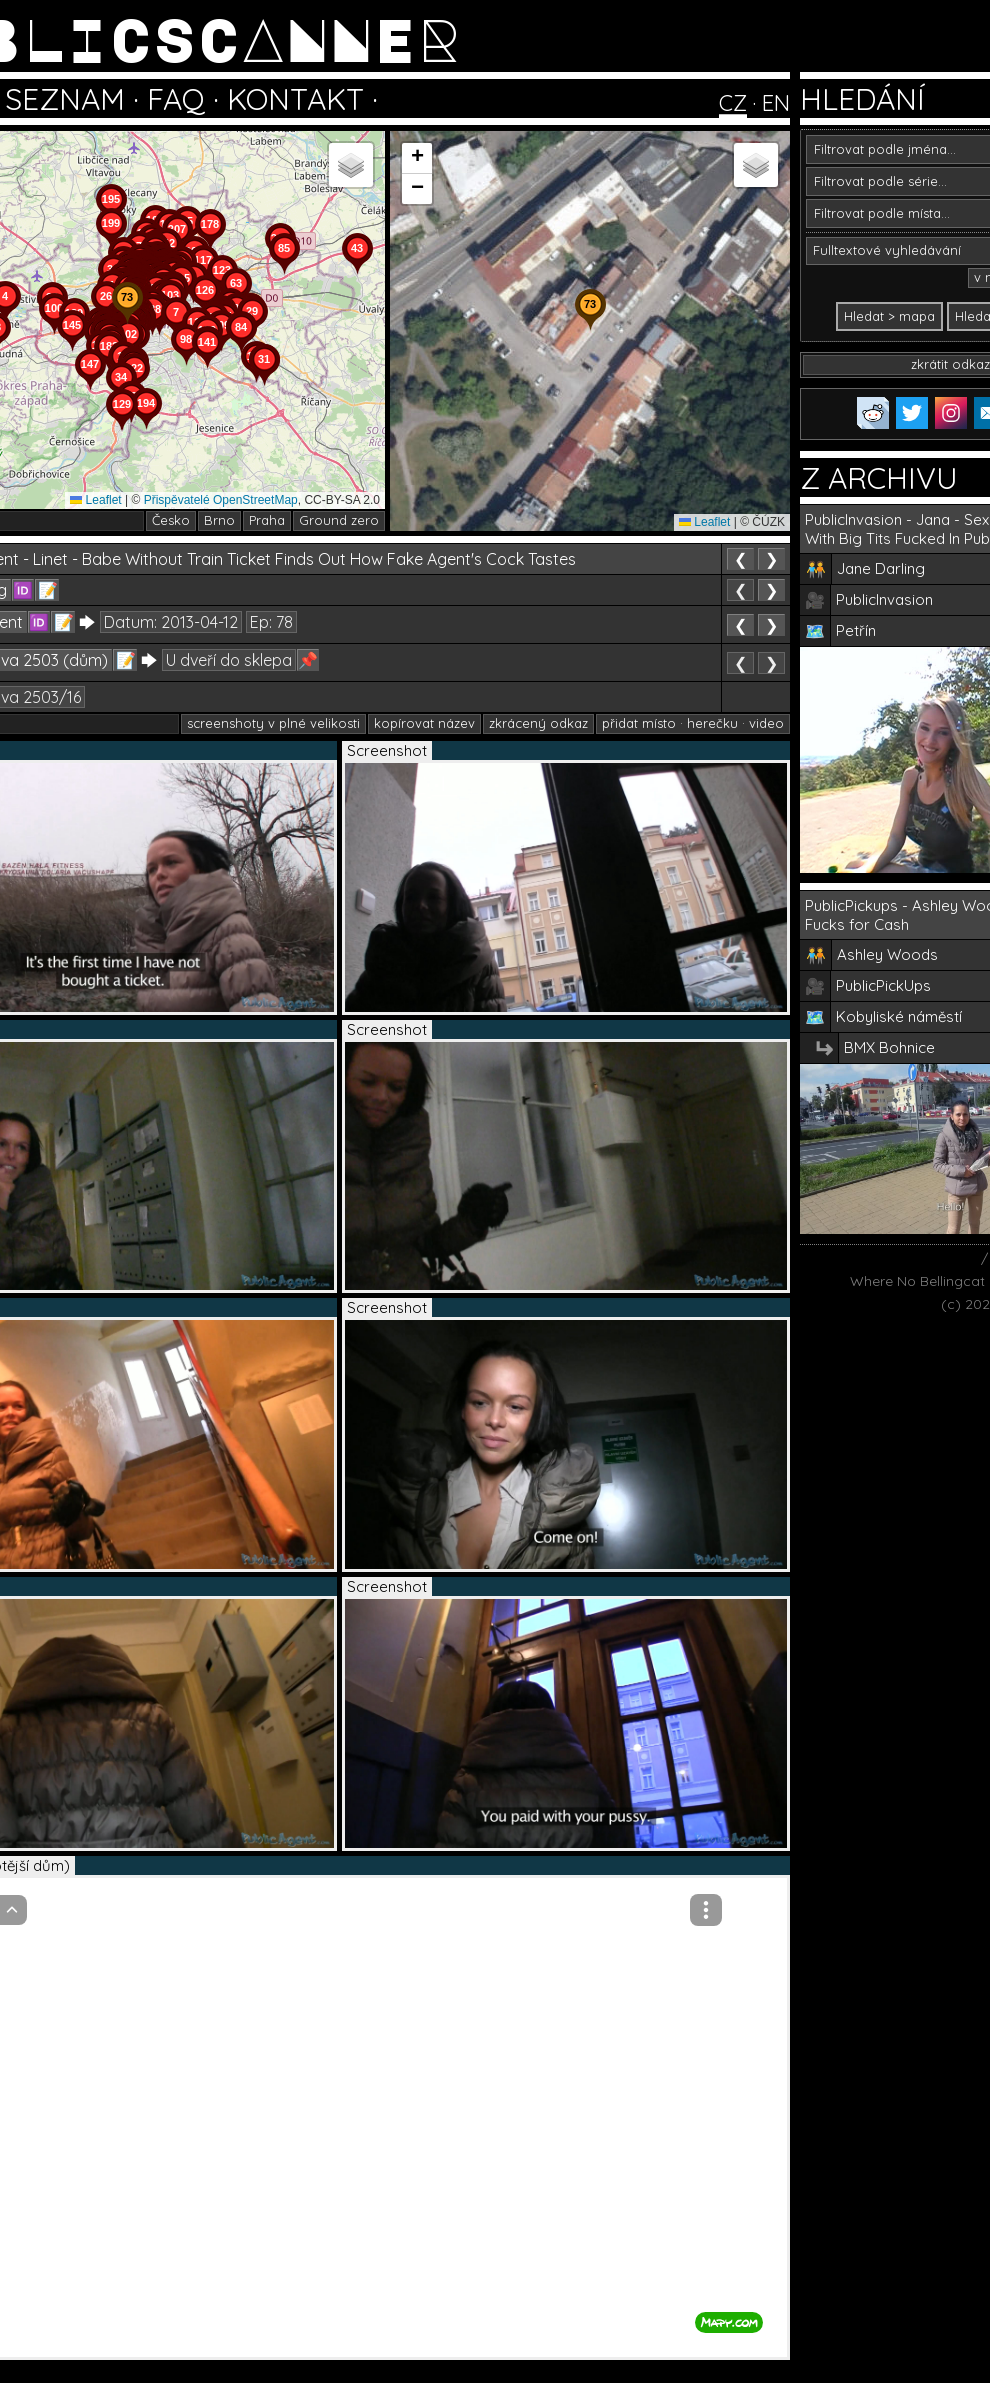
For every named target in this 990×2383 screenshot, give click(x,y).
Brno (219, 520)
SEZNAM (65, 99)
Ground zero (339, 520)
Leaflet (95, 500)
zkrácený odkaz (538, 723)
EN (776, 103)
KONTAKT (295, 99)
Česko (171, 520)
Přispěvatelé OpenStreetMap (221, 500)
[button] (264, 386)
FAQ (176, 99)
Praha (267, 520)
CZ (733, 103)
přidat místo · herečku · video (693, 723)
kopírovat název (424, 723)
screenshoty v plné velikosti (273, 723)
